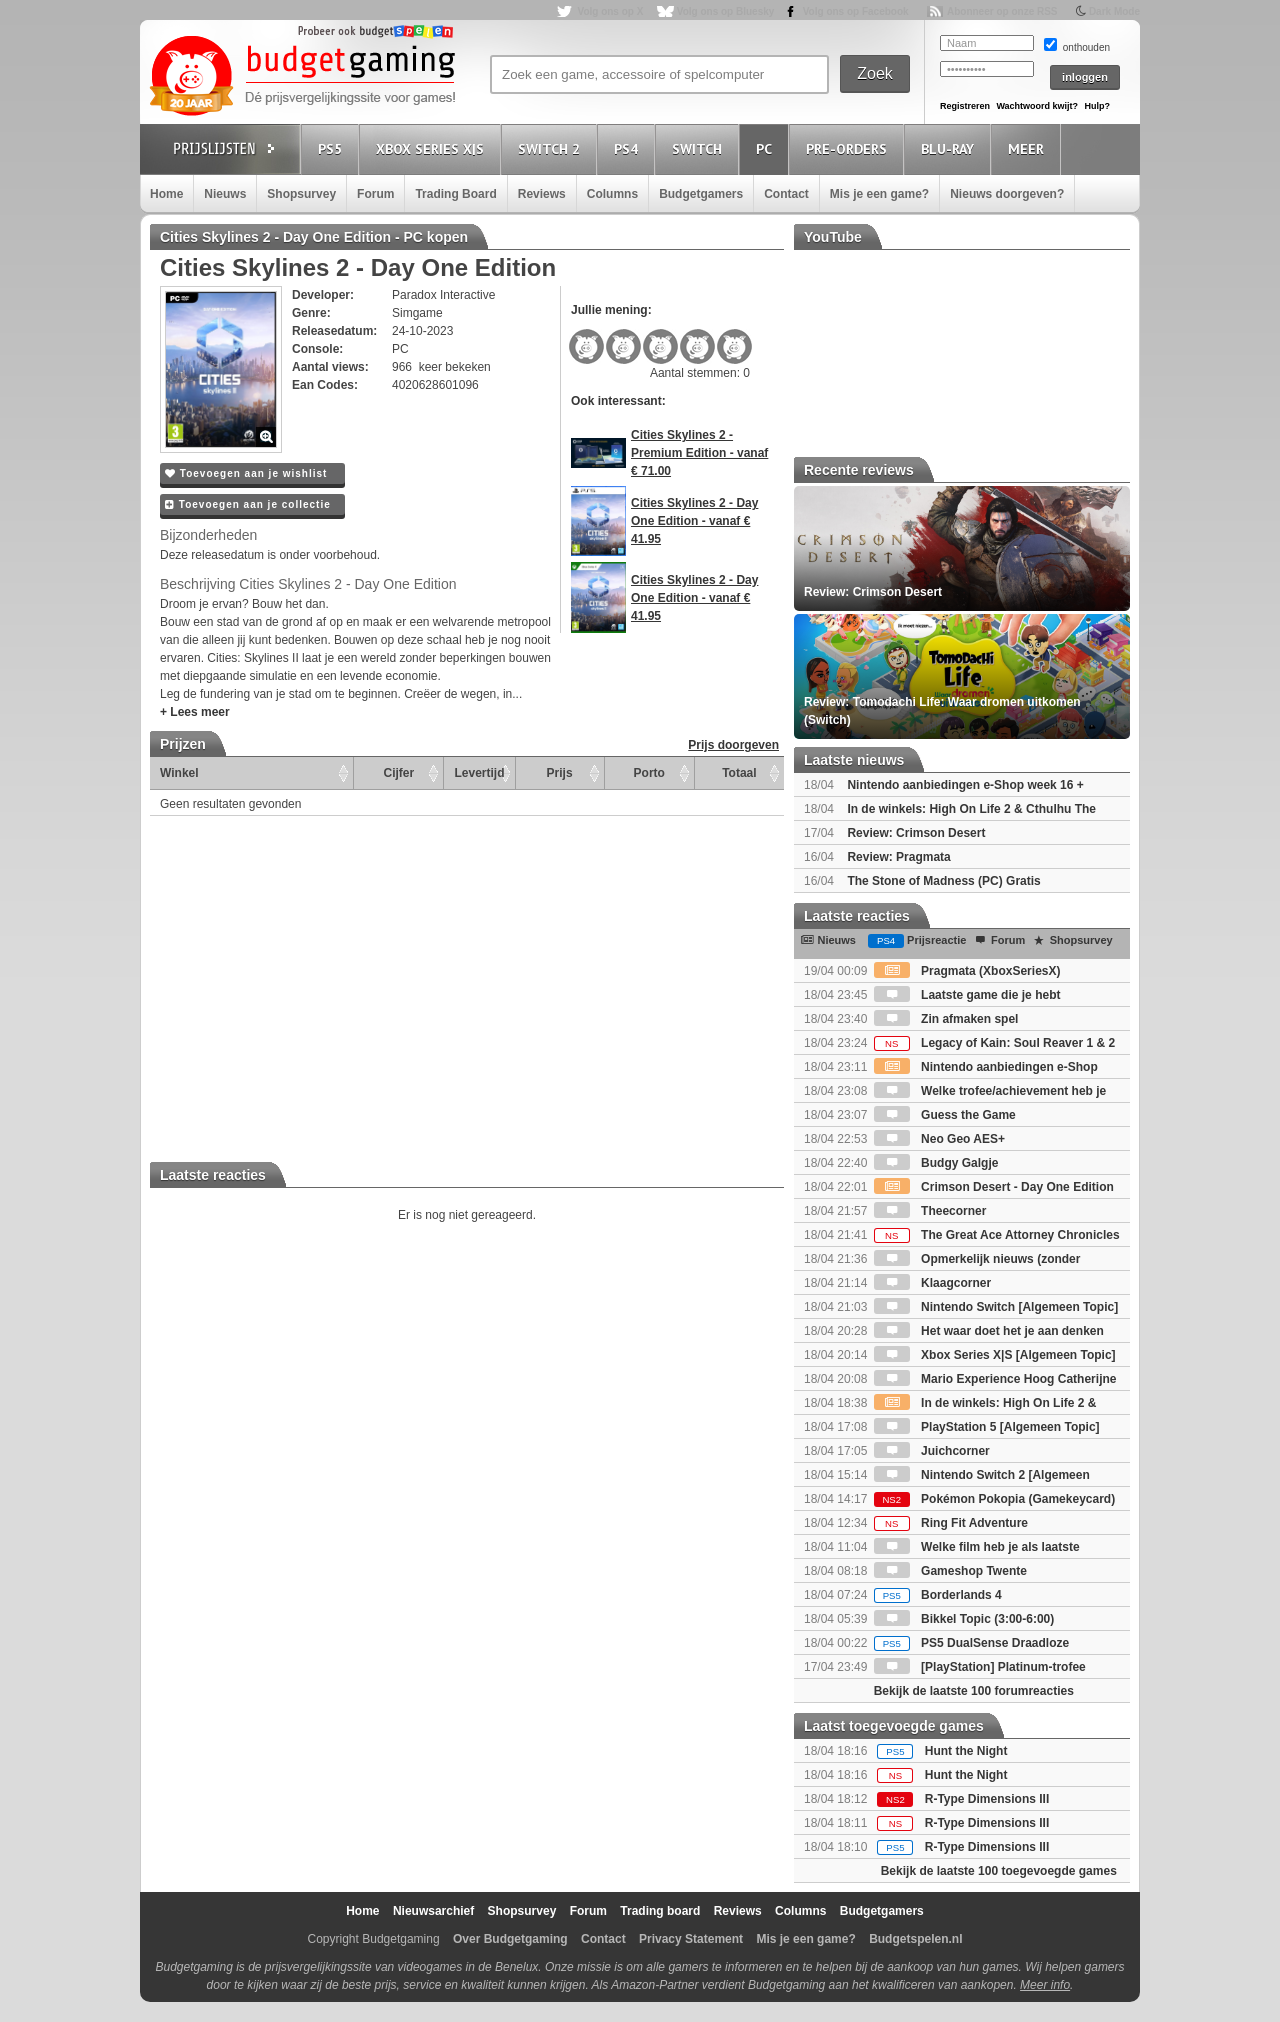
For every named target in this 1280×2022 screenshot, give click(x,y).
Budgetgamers (701, 194)
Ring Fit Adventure (951, 1523)
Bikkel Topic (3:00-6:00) (964, 1619)
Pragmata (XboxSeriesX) (967, 971)
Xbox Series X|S (433, 148)
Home (166, 194)
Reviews (542, 194)
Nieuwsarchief (433, 1911)
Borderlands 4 (938, 1595)
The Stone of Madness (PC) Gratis (943, 881)
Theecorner (930, 1211)
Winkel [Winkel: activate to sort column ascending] (179, 773)
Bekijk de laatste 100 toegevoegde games (999, 1871)
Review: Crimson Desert (916, 833)
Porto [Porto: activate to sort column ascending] (649, 773)
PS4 (629, 148)
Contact (786, 194)
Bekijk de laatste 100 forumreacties (974, 1691)
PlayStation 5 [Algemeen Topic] (987, 1427)
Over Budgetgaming (510, 1939)
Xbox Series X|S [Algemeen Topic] (995, 1355)
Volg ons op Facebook (856, 11)
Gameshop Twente (950, 1571)
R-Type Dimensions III (987, 1799)
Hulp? (1097, 106)
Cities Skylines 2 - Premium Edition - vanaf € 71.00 (699, 453)
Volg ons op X (610, 11)
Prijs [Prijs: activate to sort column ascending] (560, 773)
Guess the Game (945, 1115)
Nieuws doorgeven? (1007, 194)
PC (767, 148)
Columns (612, 194)
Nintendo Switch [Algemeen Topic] (996, 1307)
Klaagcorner (932, 1283)
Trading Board (455, 194)
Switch (700, 148)
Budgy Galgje (936, 1163)
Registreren (965, 106)
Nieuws (225, 194)
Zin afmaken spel (946, 1019)
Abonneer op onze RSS (1002, 11)
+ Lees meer (195, 712)
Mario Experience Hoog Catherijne (995, 1379)
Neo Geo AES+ (939, 1139)
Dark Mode (1114, 11)
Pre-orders (849, 148)
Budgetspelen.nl (915, 1939)
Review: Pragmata (898, 857)
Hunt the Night (966, 1751)
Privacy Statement (691, 1939)
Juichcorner (932, 1451)
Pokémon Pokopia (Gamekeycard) (994, 1499)
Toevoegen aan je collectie (248, 504)
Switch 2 (552, 148)
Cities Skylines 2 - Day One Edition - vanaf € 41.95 (694, 521)
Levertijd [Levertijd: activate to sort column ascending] (479, 773)
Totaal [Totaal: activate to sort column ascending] (739, 773)
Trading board (660, 1911)
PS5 (333, 148)
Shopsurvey (301, 194)
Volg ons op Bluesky (726, 11)
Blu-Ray (950, 148)
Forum (375, 194)
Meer (1029, 148)
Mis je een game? (879, 194)
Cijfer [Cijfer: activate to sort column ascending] (399, 773)
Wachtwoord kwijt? (1037, 106)
